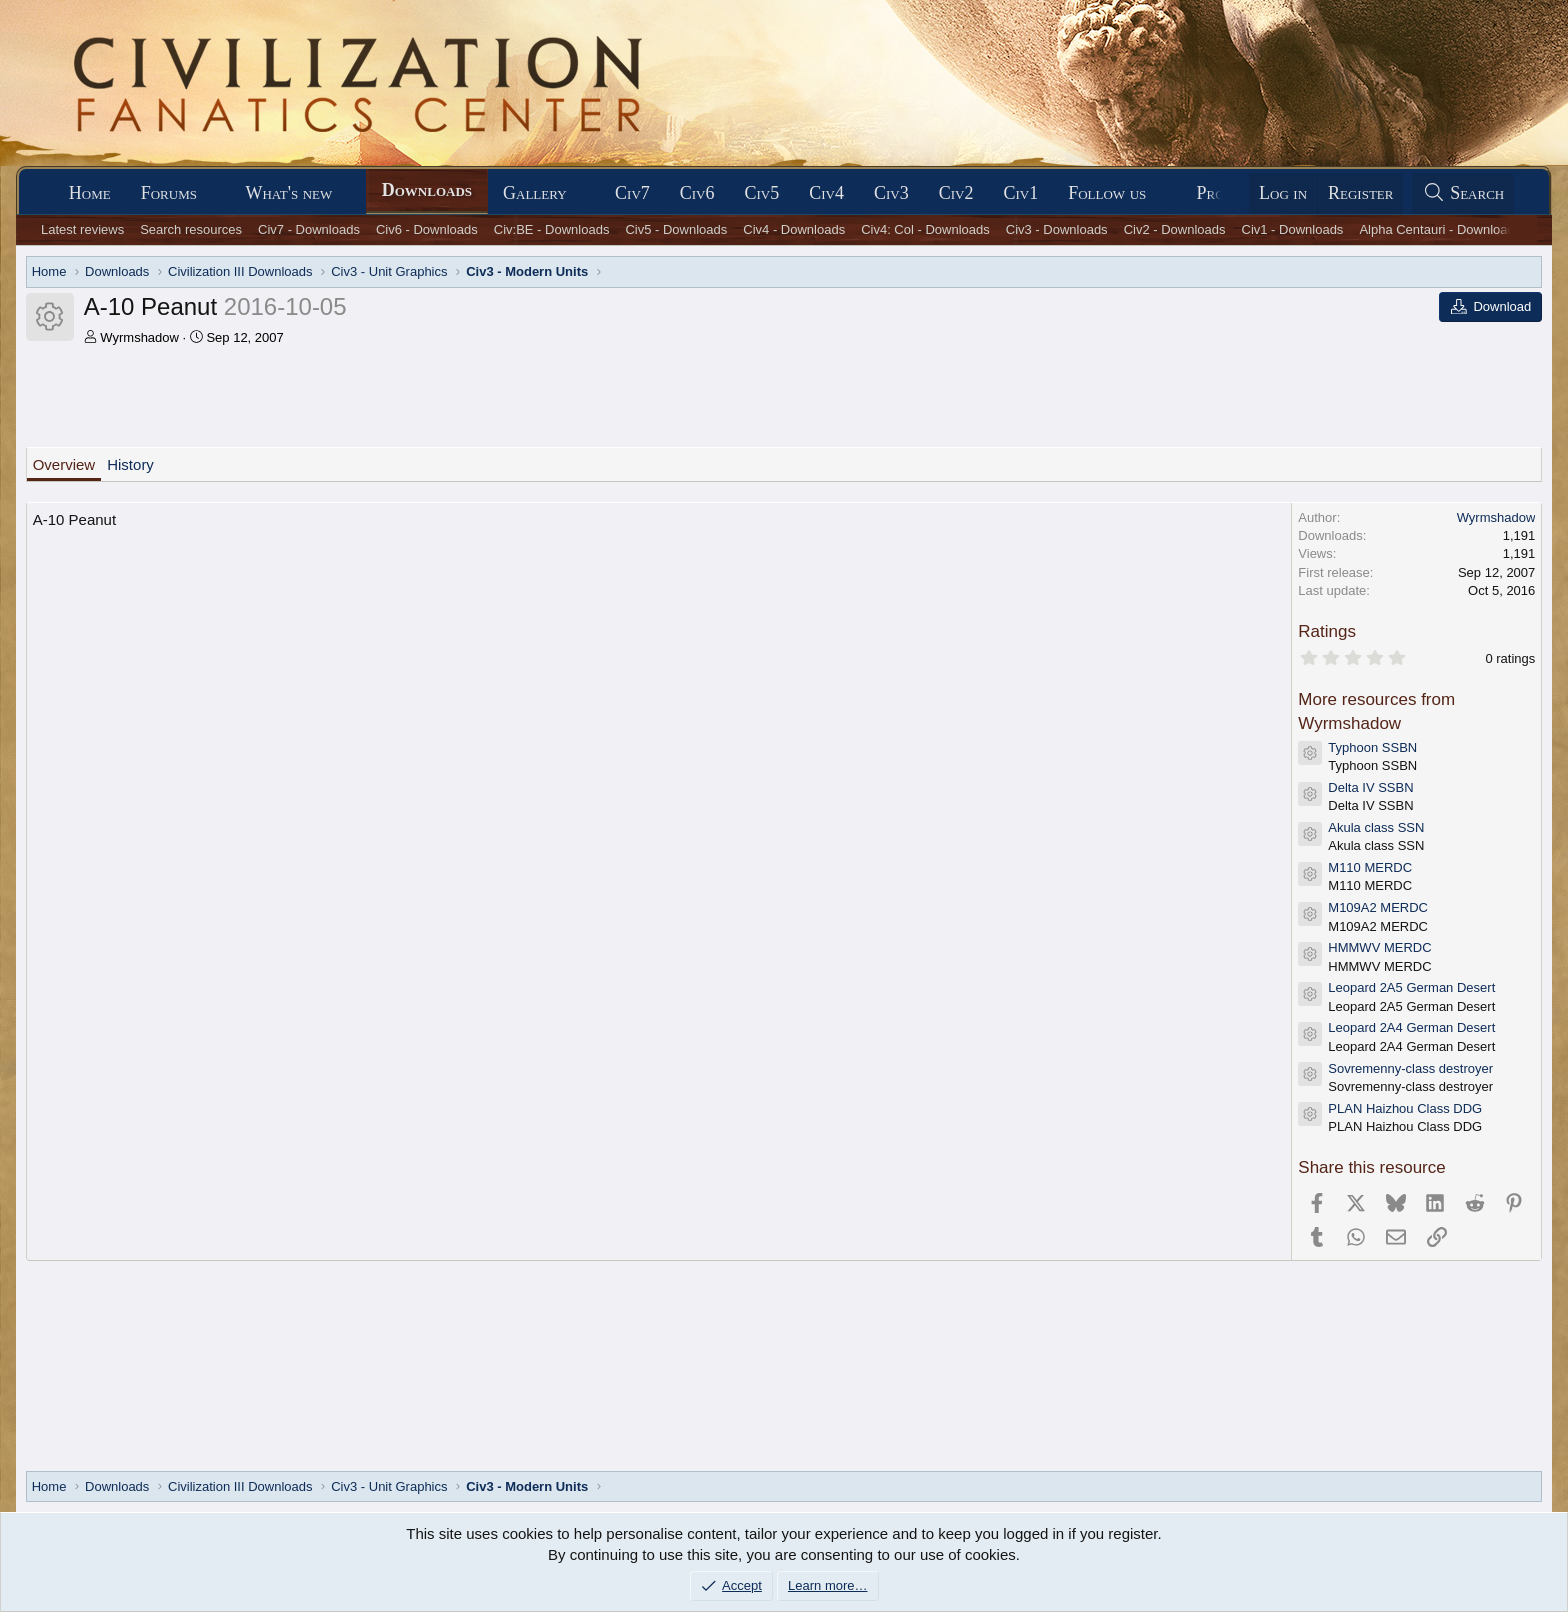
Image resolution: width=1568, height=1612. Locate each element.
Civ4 (826, 193)
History (130, 464)
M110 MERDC (1370, 867)
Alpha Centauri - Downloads (1440, 229)
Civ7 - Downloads (309, 229)
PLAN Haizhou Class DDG (1405, 1108)
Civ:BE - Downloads (552, 229)
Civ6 (697, 193)
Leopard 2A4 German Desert (1411, 1027)
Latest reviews (82, 229)
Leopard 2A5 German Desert (1411, 987)
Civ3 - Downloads (1057, 229)
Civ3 (891, 193)
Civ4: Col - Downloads (925, 229)
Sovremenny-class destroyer (1410, 1068)
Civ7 (632, 193)
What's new (288, 193)
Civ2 (956, 193)
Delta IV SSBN (1370, 787)
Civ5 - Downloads (676, 229)
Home (90, 193)
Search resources (191, 229)
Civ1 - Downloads (1293, 229)
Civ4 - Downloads (794, 229)
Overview (64, 464)
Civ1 (1020, 193)
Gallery (535, 193)
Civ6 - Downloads (427, 229)
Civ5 (762, 193)
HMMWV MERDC (1379, 947)
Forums (169, 193)
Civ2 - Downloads (1175, 229)
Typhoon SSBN (1372, 747)
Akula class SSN (1376, 827)
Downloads (427, 190)
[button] (215, 193)
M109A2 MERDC (1378, 907)
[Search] (1463, 193)
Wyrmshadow (139, 337)
